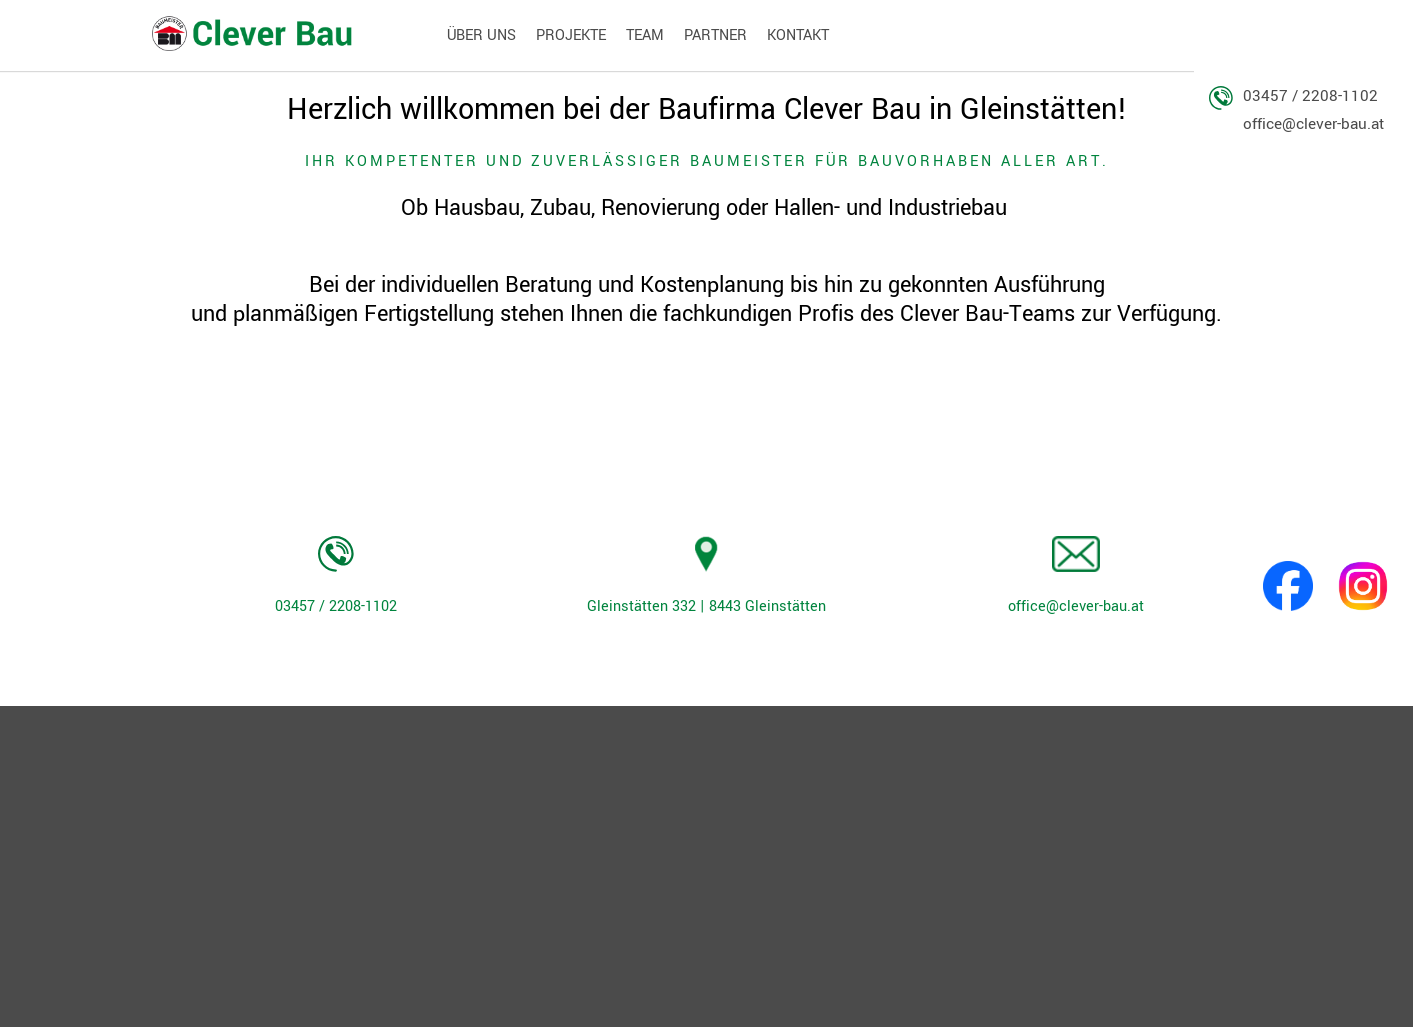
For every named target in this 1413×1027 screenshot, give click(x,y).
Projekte (571, 35)
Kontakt (798, 35)
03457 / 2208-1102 (1310, 96)
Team (645, 35)
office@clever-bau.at (1313, 124)
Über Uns (481, 35)
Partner (715, 35)
